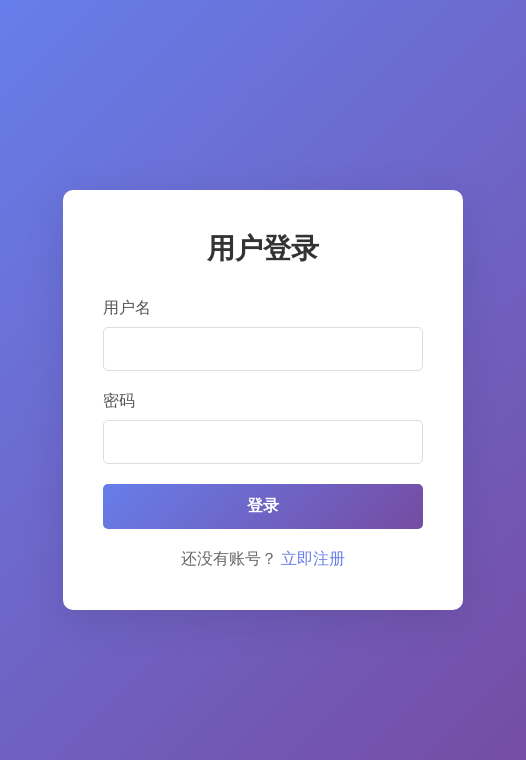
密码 (119, 400)
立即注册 (313, 558)
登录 (263, 505)
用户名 (127, 307)
